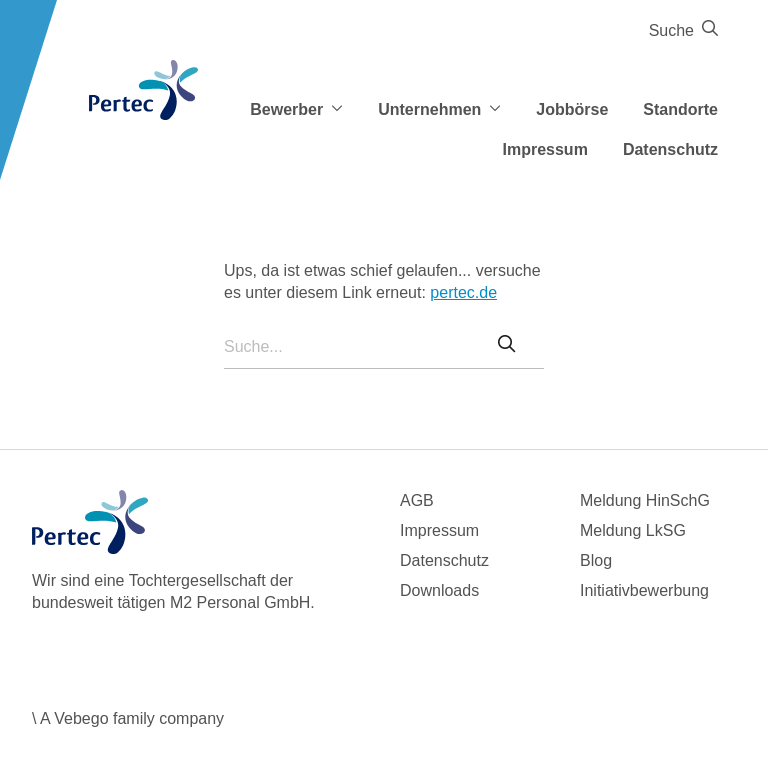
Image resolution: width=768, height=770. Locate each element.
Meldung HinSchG (645, 500)
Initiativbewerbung (644, 590)
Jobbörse (572, 109)
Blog (596, 560)
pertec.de (463, 292)
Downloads (439, 590)
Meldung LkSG (633, 530)
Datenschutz (670, 149)
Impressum (545, 149)
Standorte (680, 109)
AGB (417, 500)
